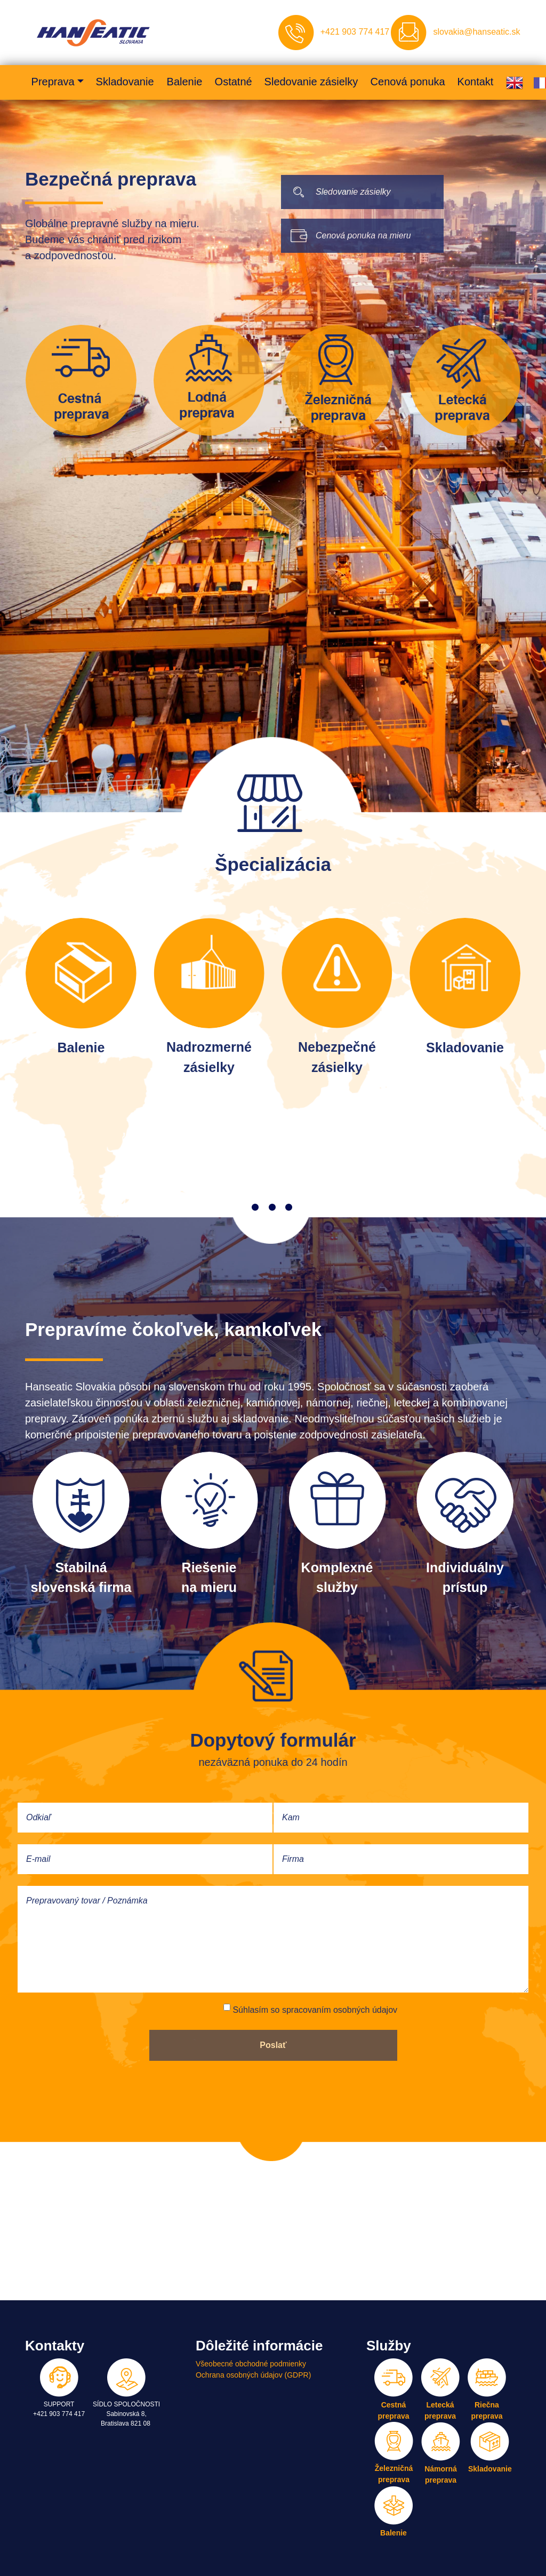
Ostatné (233, 81)
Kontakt (475, 81)
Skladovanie (125, 81)
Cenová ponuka (407, 81)
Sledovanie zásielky (311, 81)
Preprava (53, 81)
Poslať (273, 2045)
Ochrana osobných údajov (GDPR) (253, 2375)
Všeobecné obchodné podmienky (251, 2363)
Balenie (184, 81)
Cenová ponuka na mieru (363, 235)
